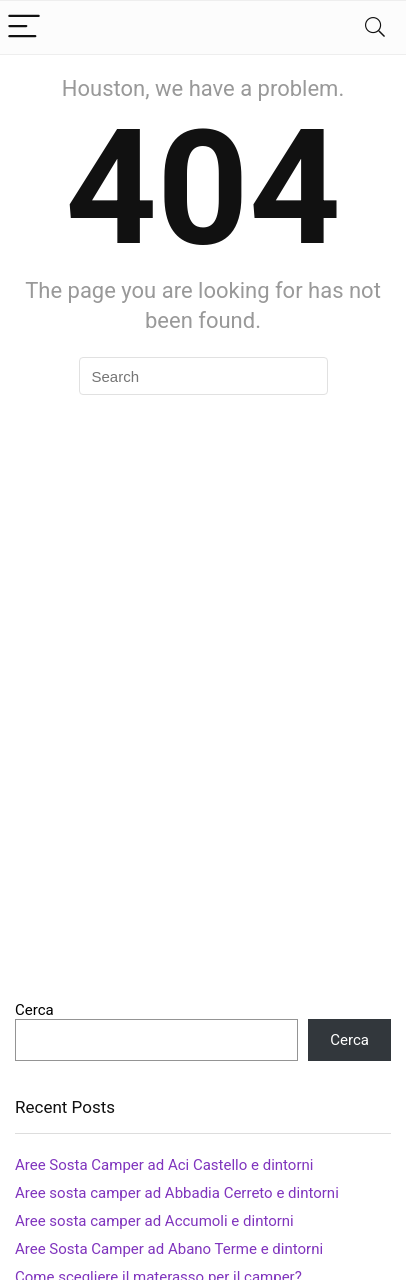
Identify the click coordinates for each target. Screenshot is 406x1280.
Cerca (34, 1010)
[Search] (375, 27)
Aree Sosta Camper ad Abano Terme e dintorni (169, 1249)
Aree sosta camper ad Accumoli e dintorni (154, 1221)
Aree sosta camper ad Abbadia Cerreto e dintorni (177, 1193)
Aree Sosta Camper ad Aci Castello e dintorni (164, 1165)
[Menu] (24, 27)
